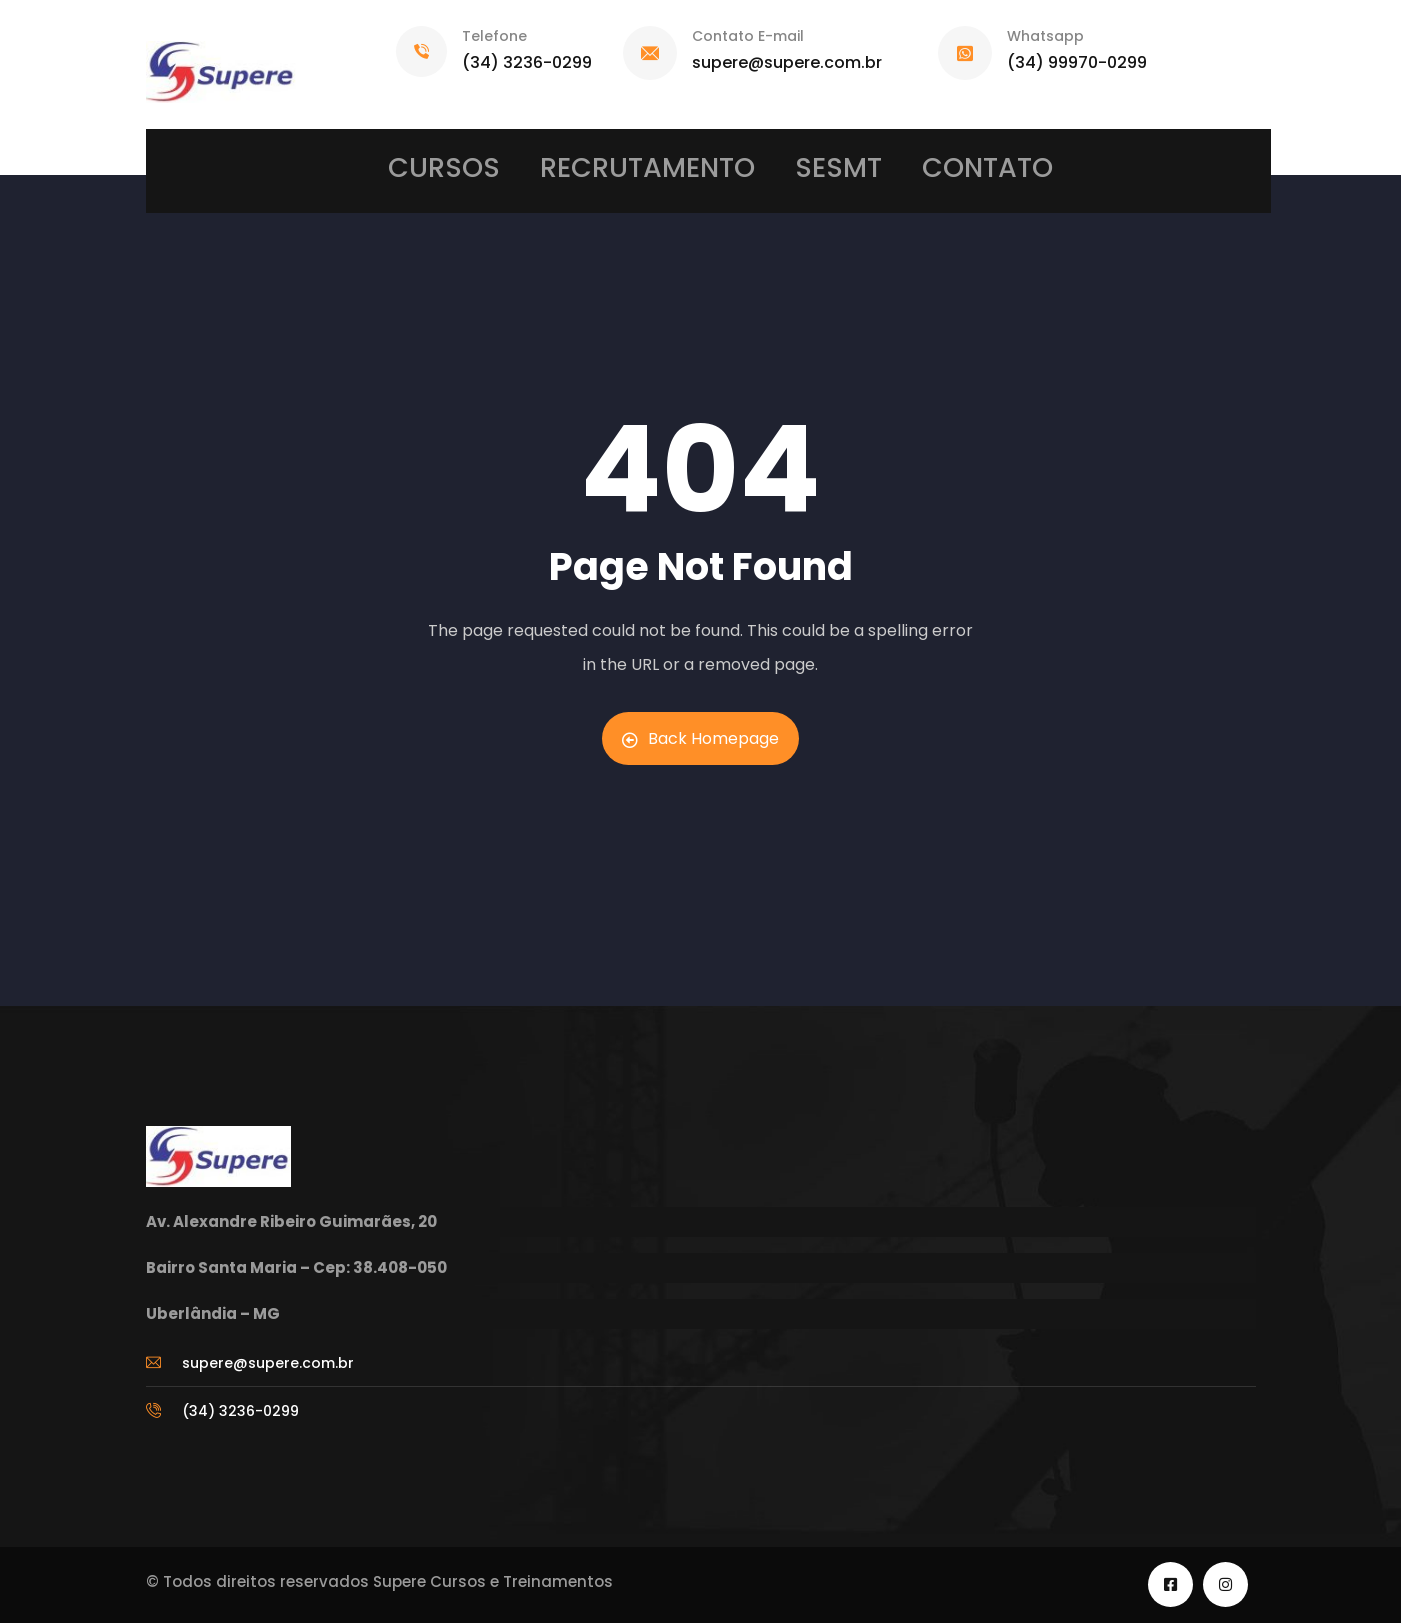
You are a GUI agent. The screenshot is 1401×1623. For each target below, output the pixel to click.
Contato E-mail (748, 36)
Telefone (494, 36)
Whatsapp (1045, 36)
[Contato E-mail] (650, 53)
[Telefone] (421, 51)
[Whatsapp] (965, 53)
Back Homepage (700, 738)
